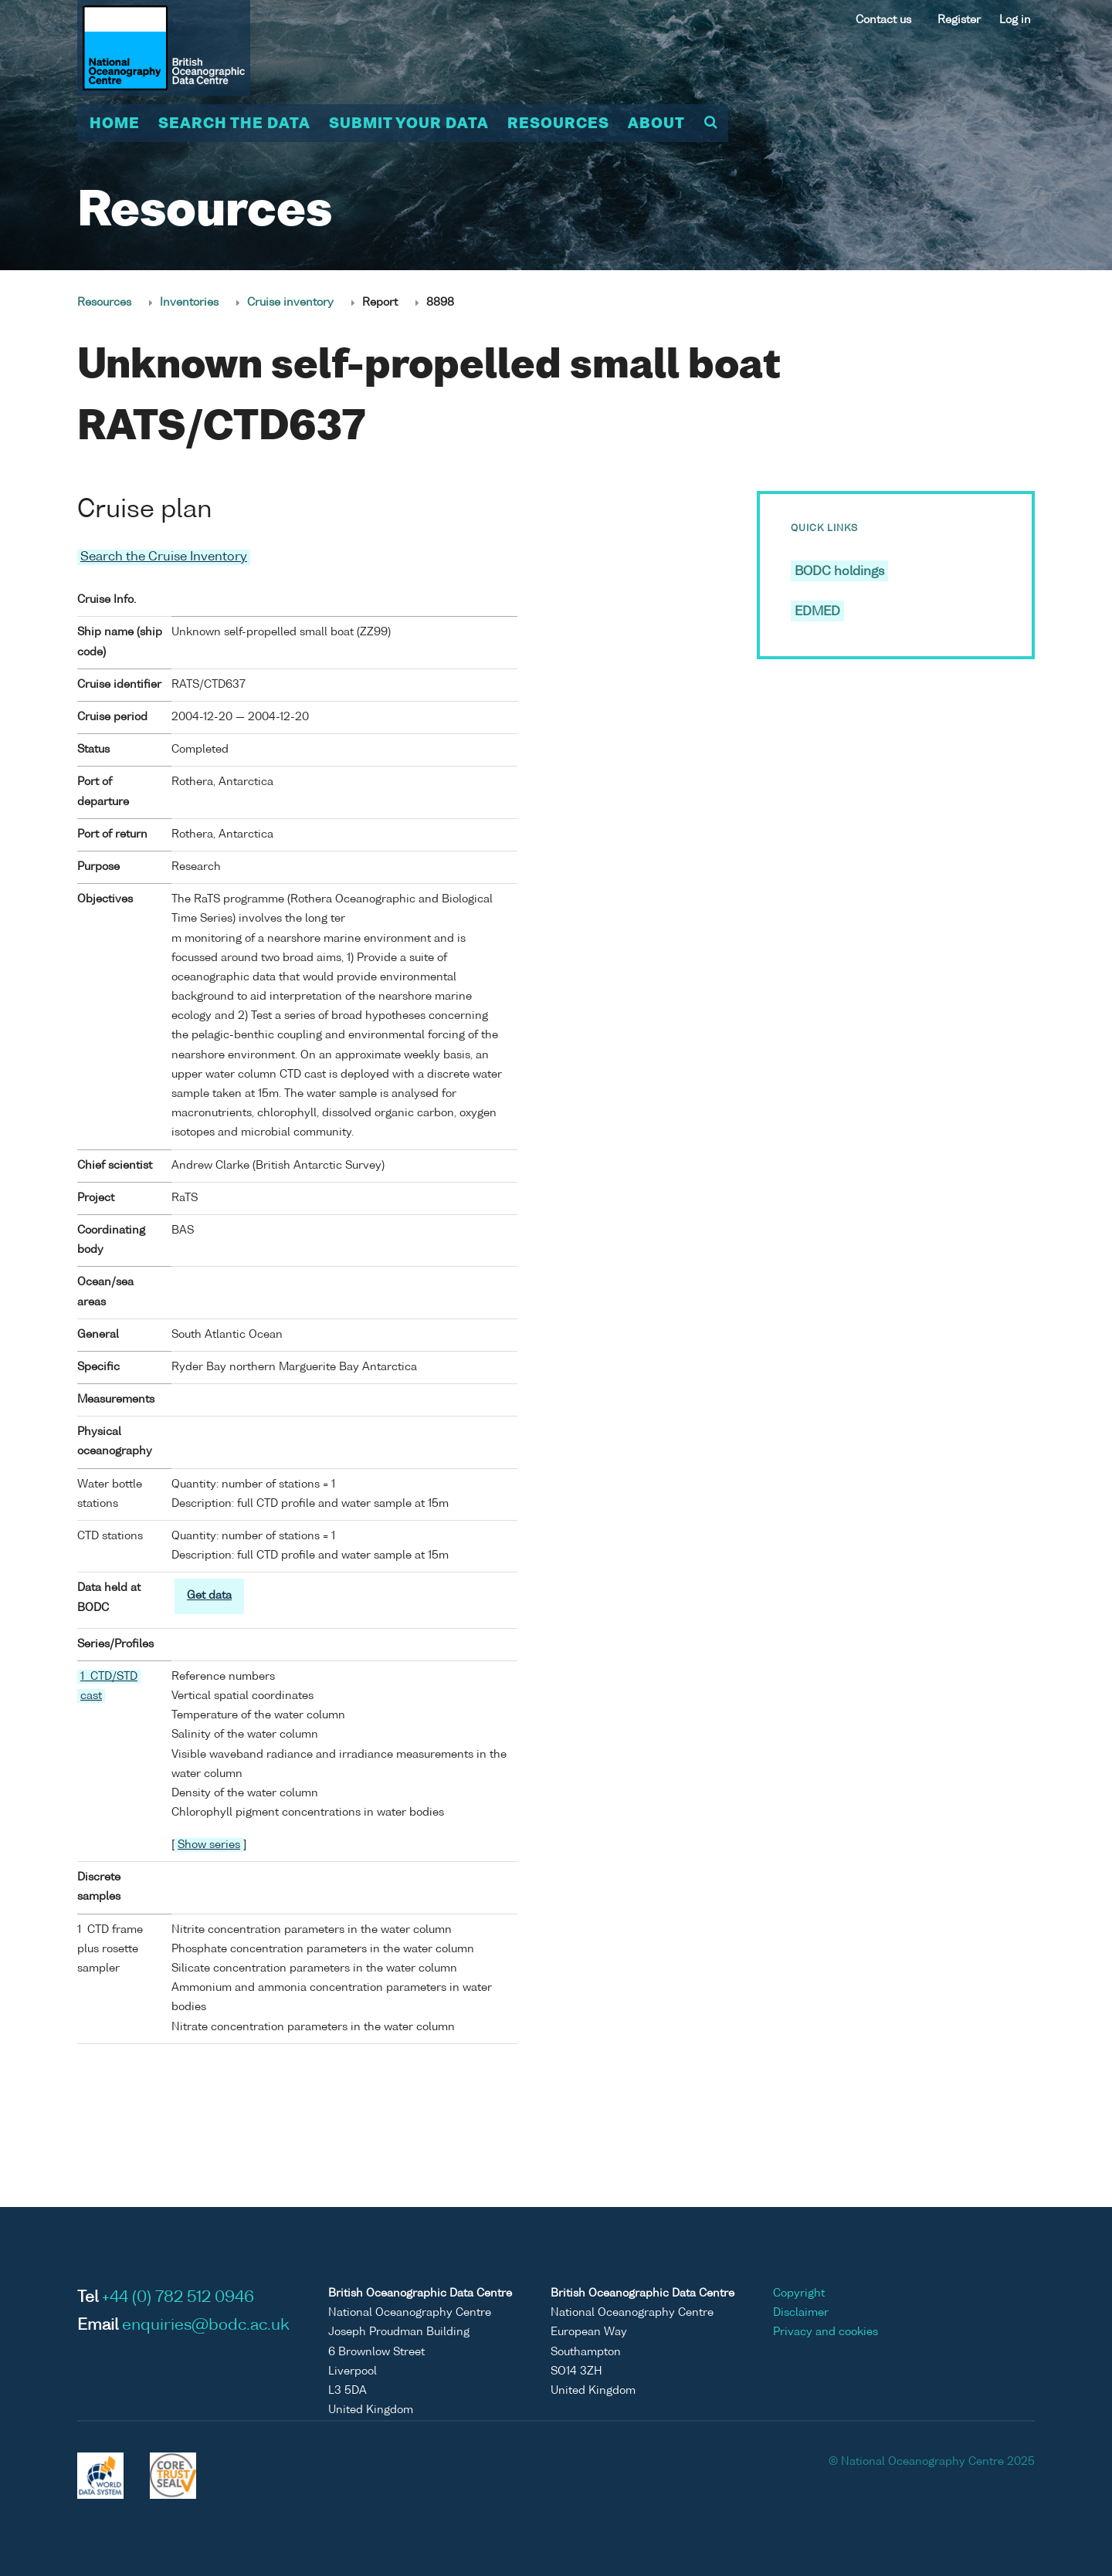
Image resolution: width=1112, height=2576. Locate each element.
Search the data (234, 124)
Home (115, 124)
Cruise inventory (290, 302)
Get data (209, 1595)
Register (959, 20)
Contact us (883, 20)
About (656, 124)
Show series (209, 1845)
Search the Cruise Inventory (163, 557)
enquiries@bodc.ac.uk (206, 2326)
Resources (558, 124)
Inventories (189, 302)
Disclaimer (801, 2312)
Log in (1015, 20)
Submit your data (409, 124)
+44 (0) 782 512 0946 (178, 2298)
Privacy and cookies (825, 2332)
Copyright (799, 2293)
